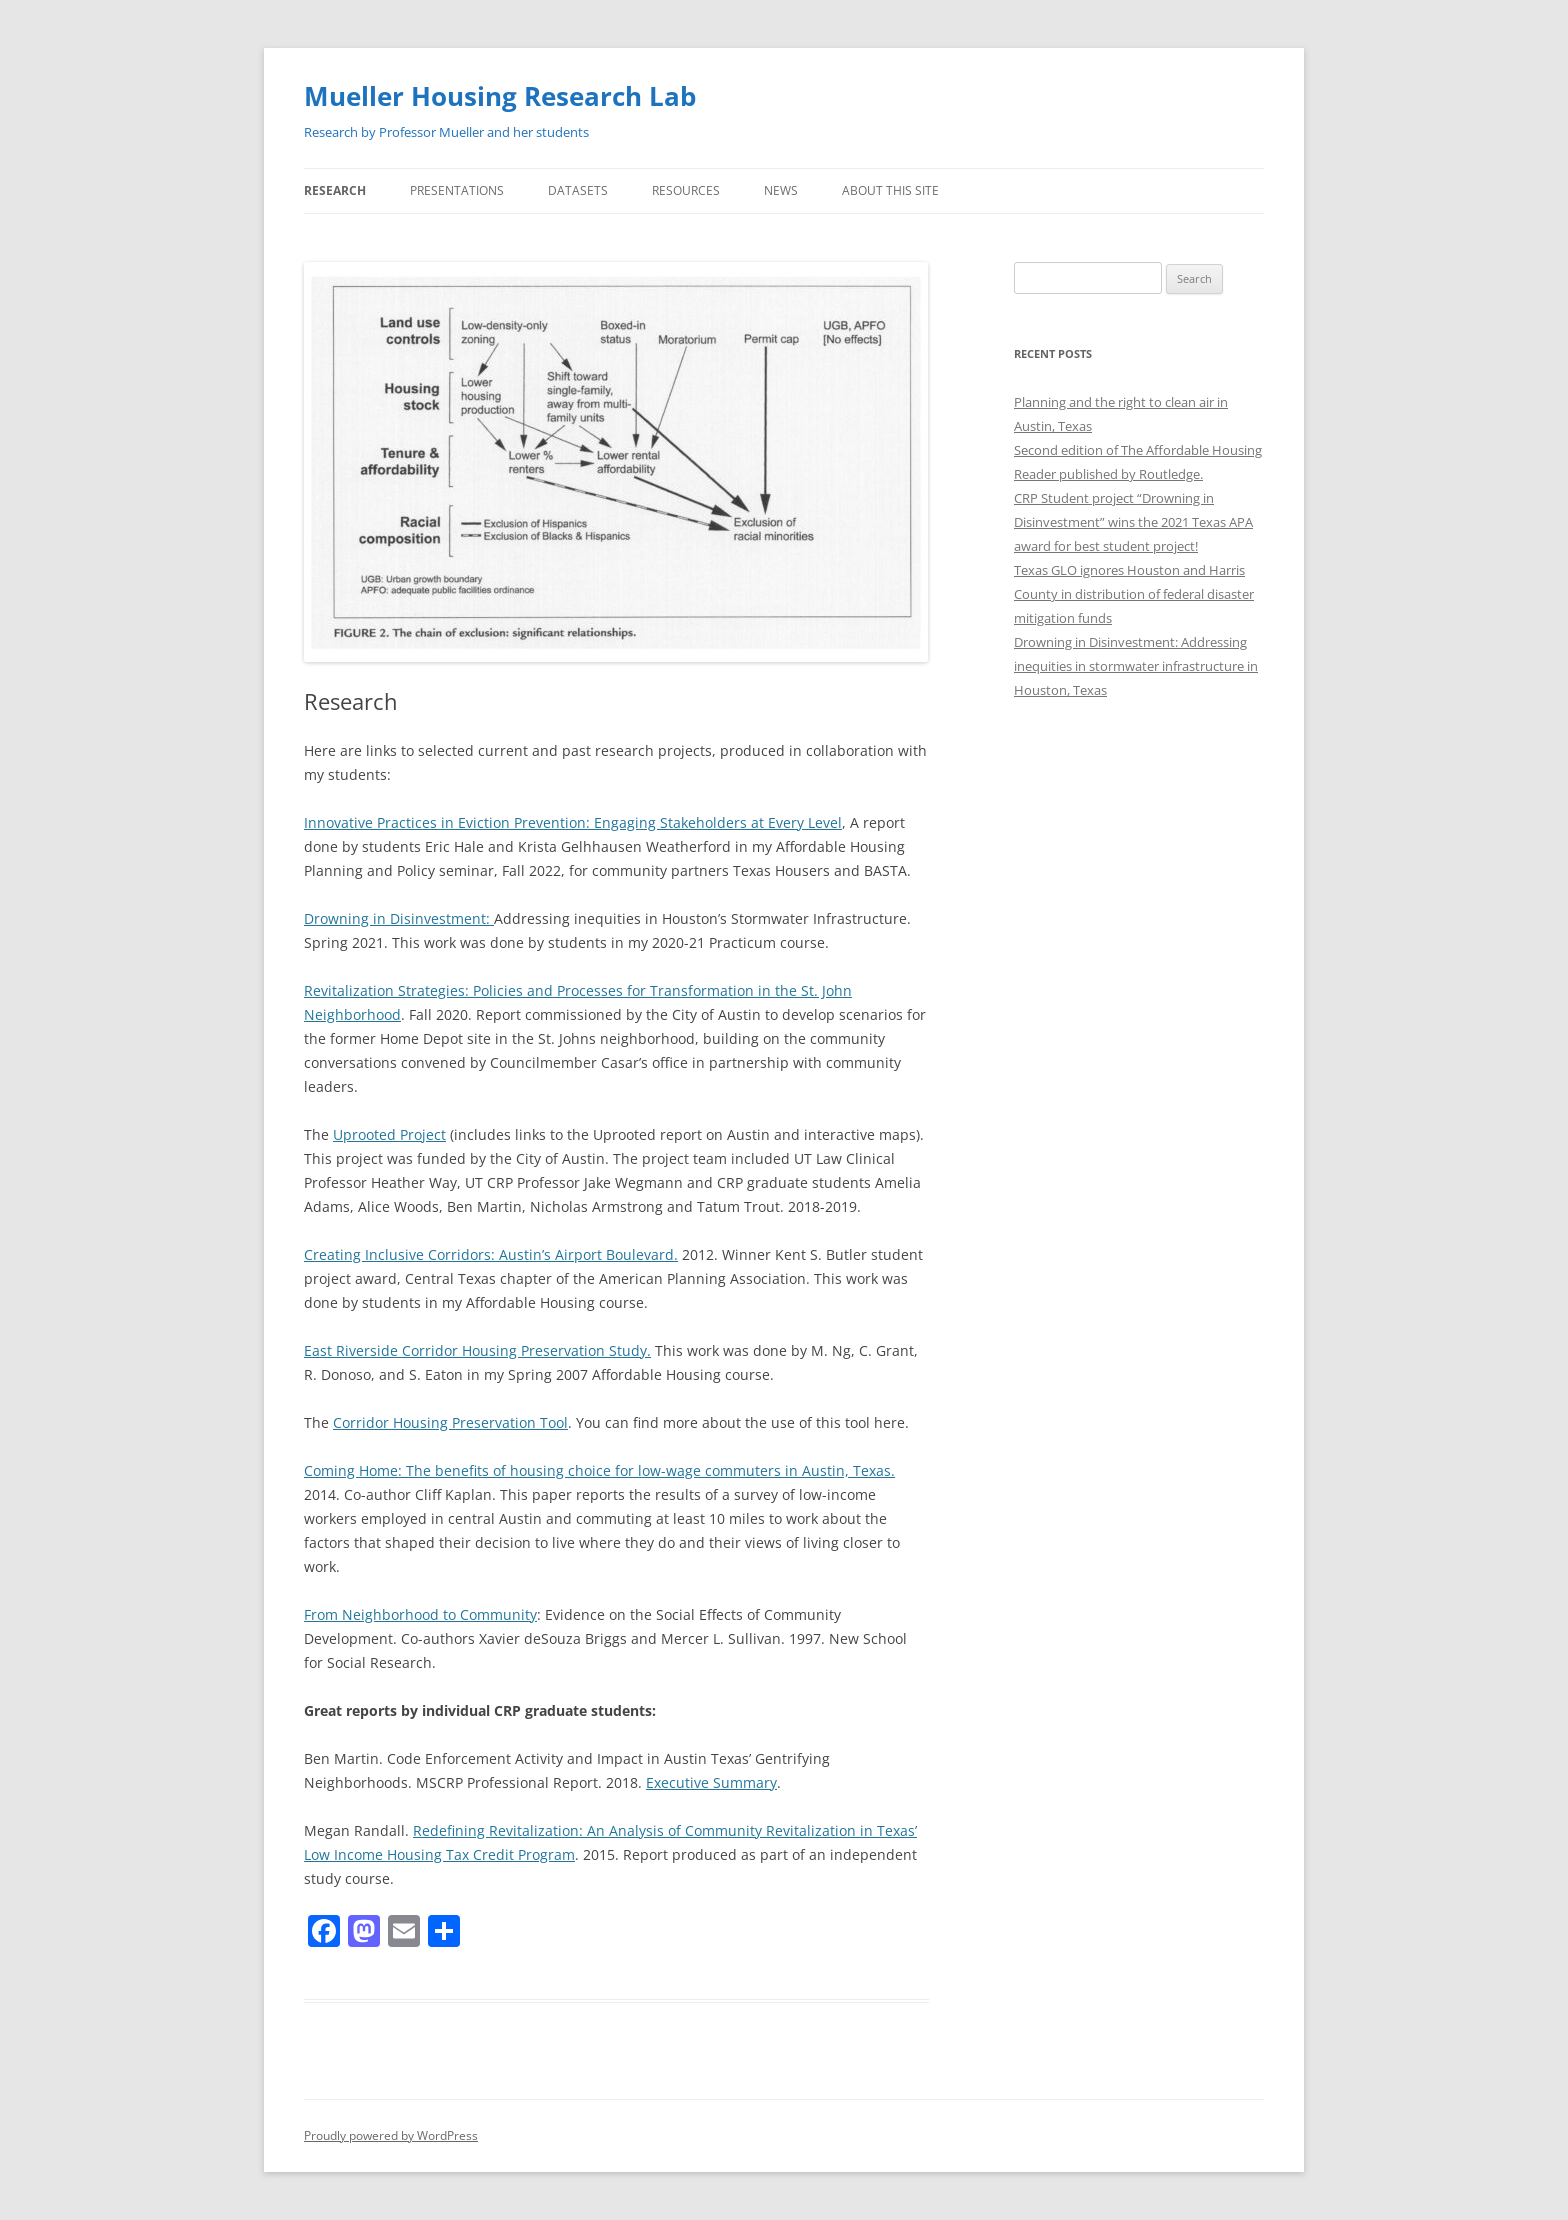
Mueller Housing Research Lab (500, 96)
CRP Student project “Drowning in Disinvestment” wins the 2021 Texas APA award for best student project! (1133, 522)
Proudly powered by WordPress (391, 2135)
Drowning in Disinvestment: (399, 918)
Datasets (578, 190)
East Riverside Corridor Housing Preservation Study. (477, 1350)
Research (335, 190)
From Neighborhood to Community (420, 1614)
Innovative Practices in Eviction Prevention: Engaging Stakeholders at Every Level (573, 822)
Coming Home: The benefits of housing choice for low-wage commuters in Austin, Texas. (599, 1470)
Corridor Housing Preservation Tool (450, 1422)
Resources (686, 190)
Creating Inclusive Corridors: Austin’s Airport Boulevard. (491, 1254)
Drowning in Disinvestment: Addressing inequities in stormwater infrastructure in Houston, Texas (1136, 666)
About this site (890, 190)
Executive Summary (711, 1782)
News (781, 190)
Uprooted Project (389, 1134)
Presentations (457, 190)
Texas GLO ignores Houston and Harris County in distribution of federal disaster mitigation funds (1134, 594)
